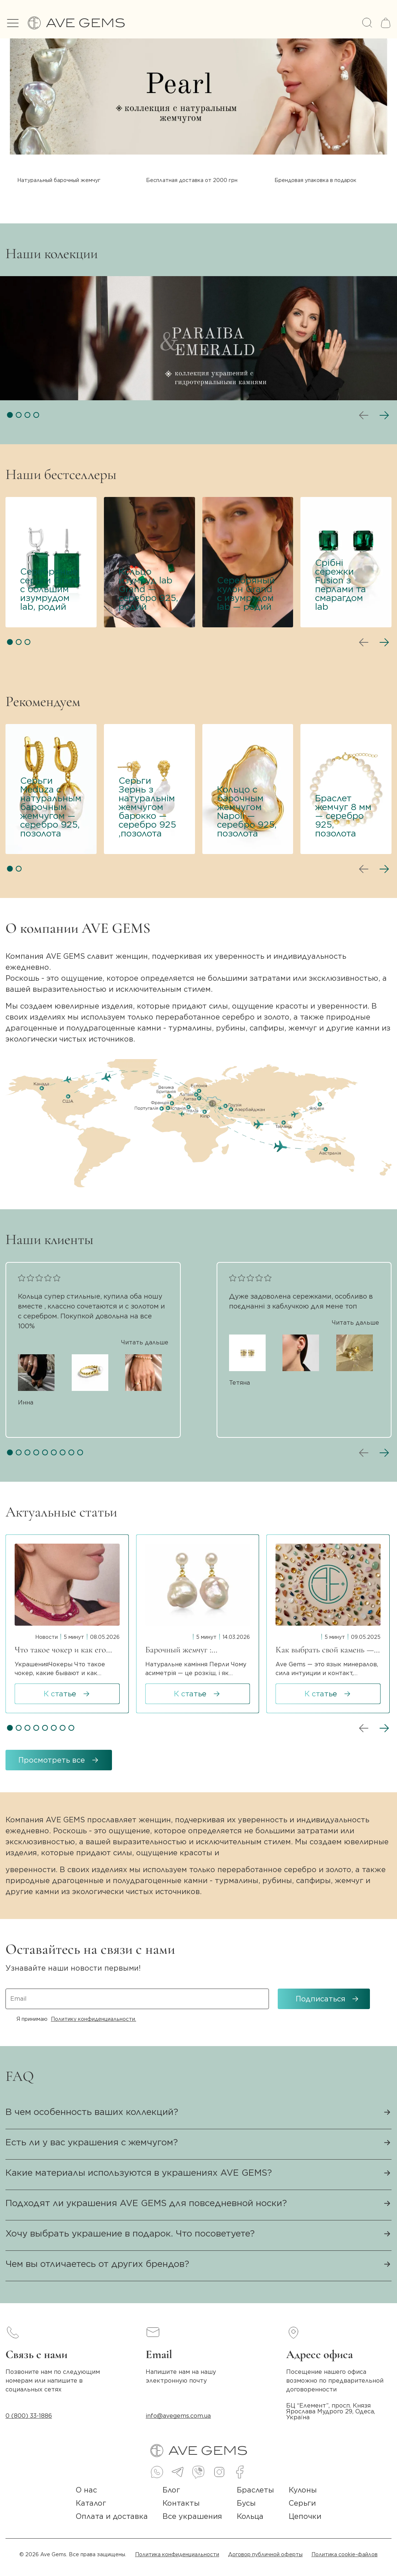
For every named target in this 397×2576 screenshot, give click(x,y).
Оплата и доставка (112, 2516)
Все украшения (192, 2516)
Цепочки (305, 2516)
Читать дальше (144, 1342)
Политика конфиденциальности (177, 2554)
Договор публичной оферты (265, 2554)
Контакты (181, 2503)
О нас (86, 2490)
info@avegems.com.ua (178, 2415)
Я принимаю (76, 2019)
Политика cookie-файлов (344, 2554)
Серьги (302, 2503)
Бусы (246, 2503)
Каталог (91, 2503)
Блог (171, 2490)
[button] (10, 415)
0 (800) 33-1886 (28, 2415)
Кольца (250, 2516)
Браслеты (255, 2490)
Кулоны (303, 2490)
